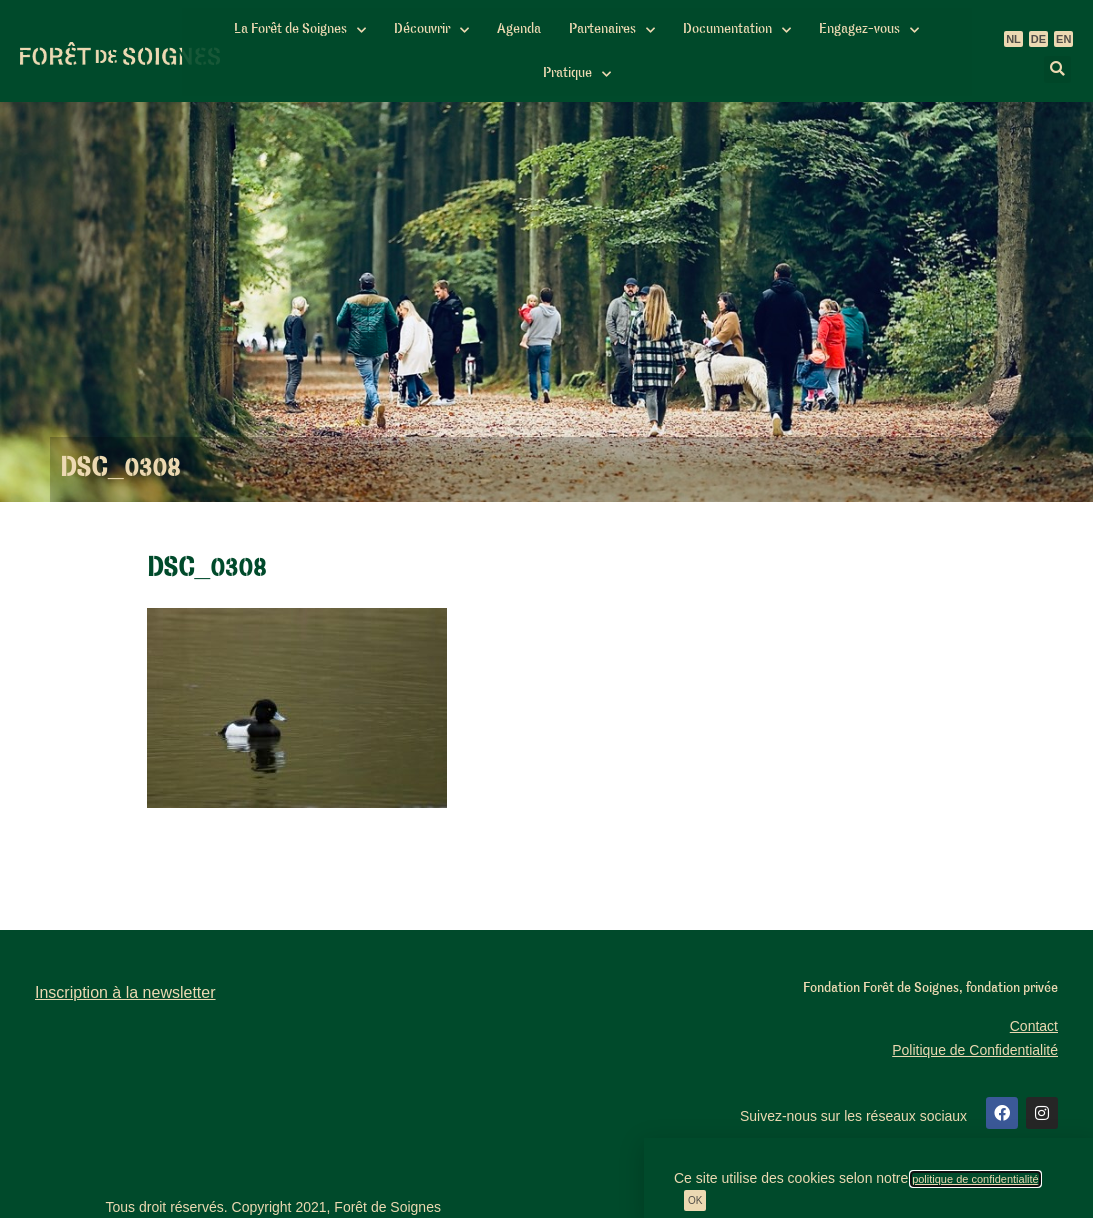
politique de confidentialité (975, 1179)
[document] (546, 609)
